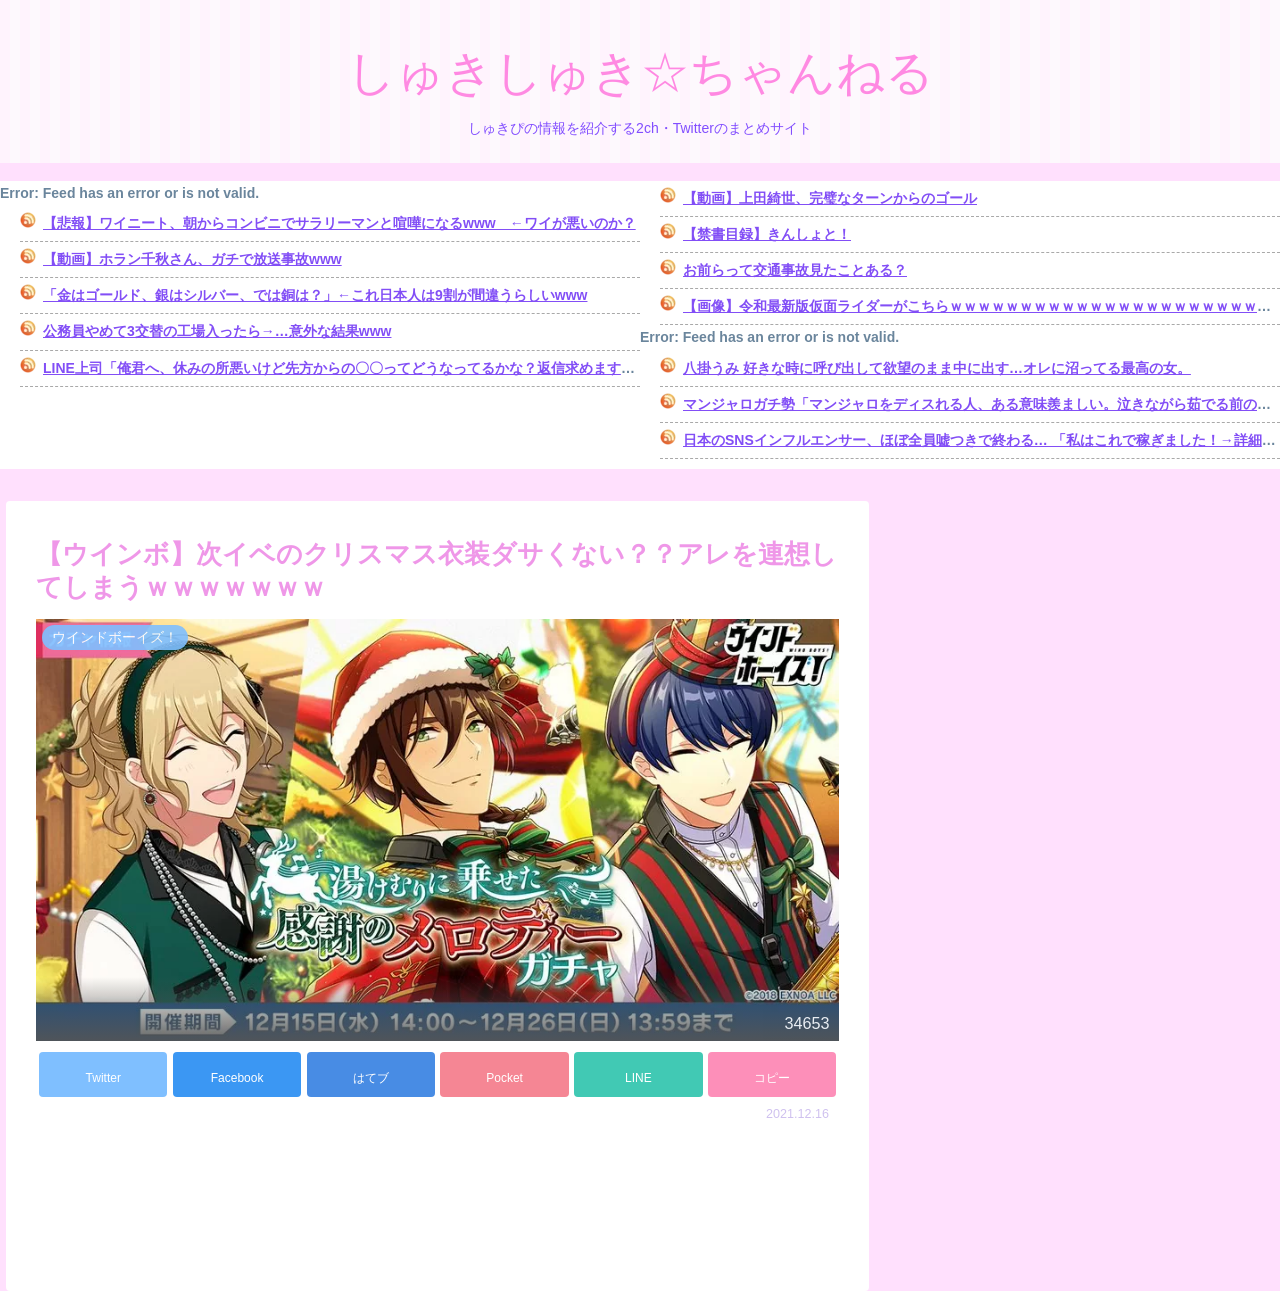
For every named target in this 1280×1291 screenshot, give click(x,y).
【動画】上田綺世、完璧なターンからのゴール (830, 198)
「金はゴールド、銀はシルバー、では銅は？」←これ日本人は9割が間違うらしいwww (315, 295)
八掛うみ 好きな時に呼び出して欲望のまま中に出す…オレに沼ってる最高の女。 (937, 368)
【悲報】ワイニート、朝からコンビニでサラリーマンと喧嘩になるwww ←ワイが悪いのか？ (339, 223)
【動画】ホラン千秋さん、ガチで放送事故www (192, 259)
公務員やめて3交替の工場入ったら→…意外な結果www (217, 331)
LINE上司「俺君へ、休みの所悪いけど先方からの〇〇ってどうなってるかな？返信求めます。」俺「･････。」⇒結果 (412, 368)
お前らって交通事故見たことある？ (795, 270)
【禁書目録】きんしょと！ (767, 234)
